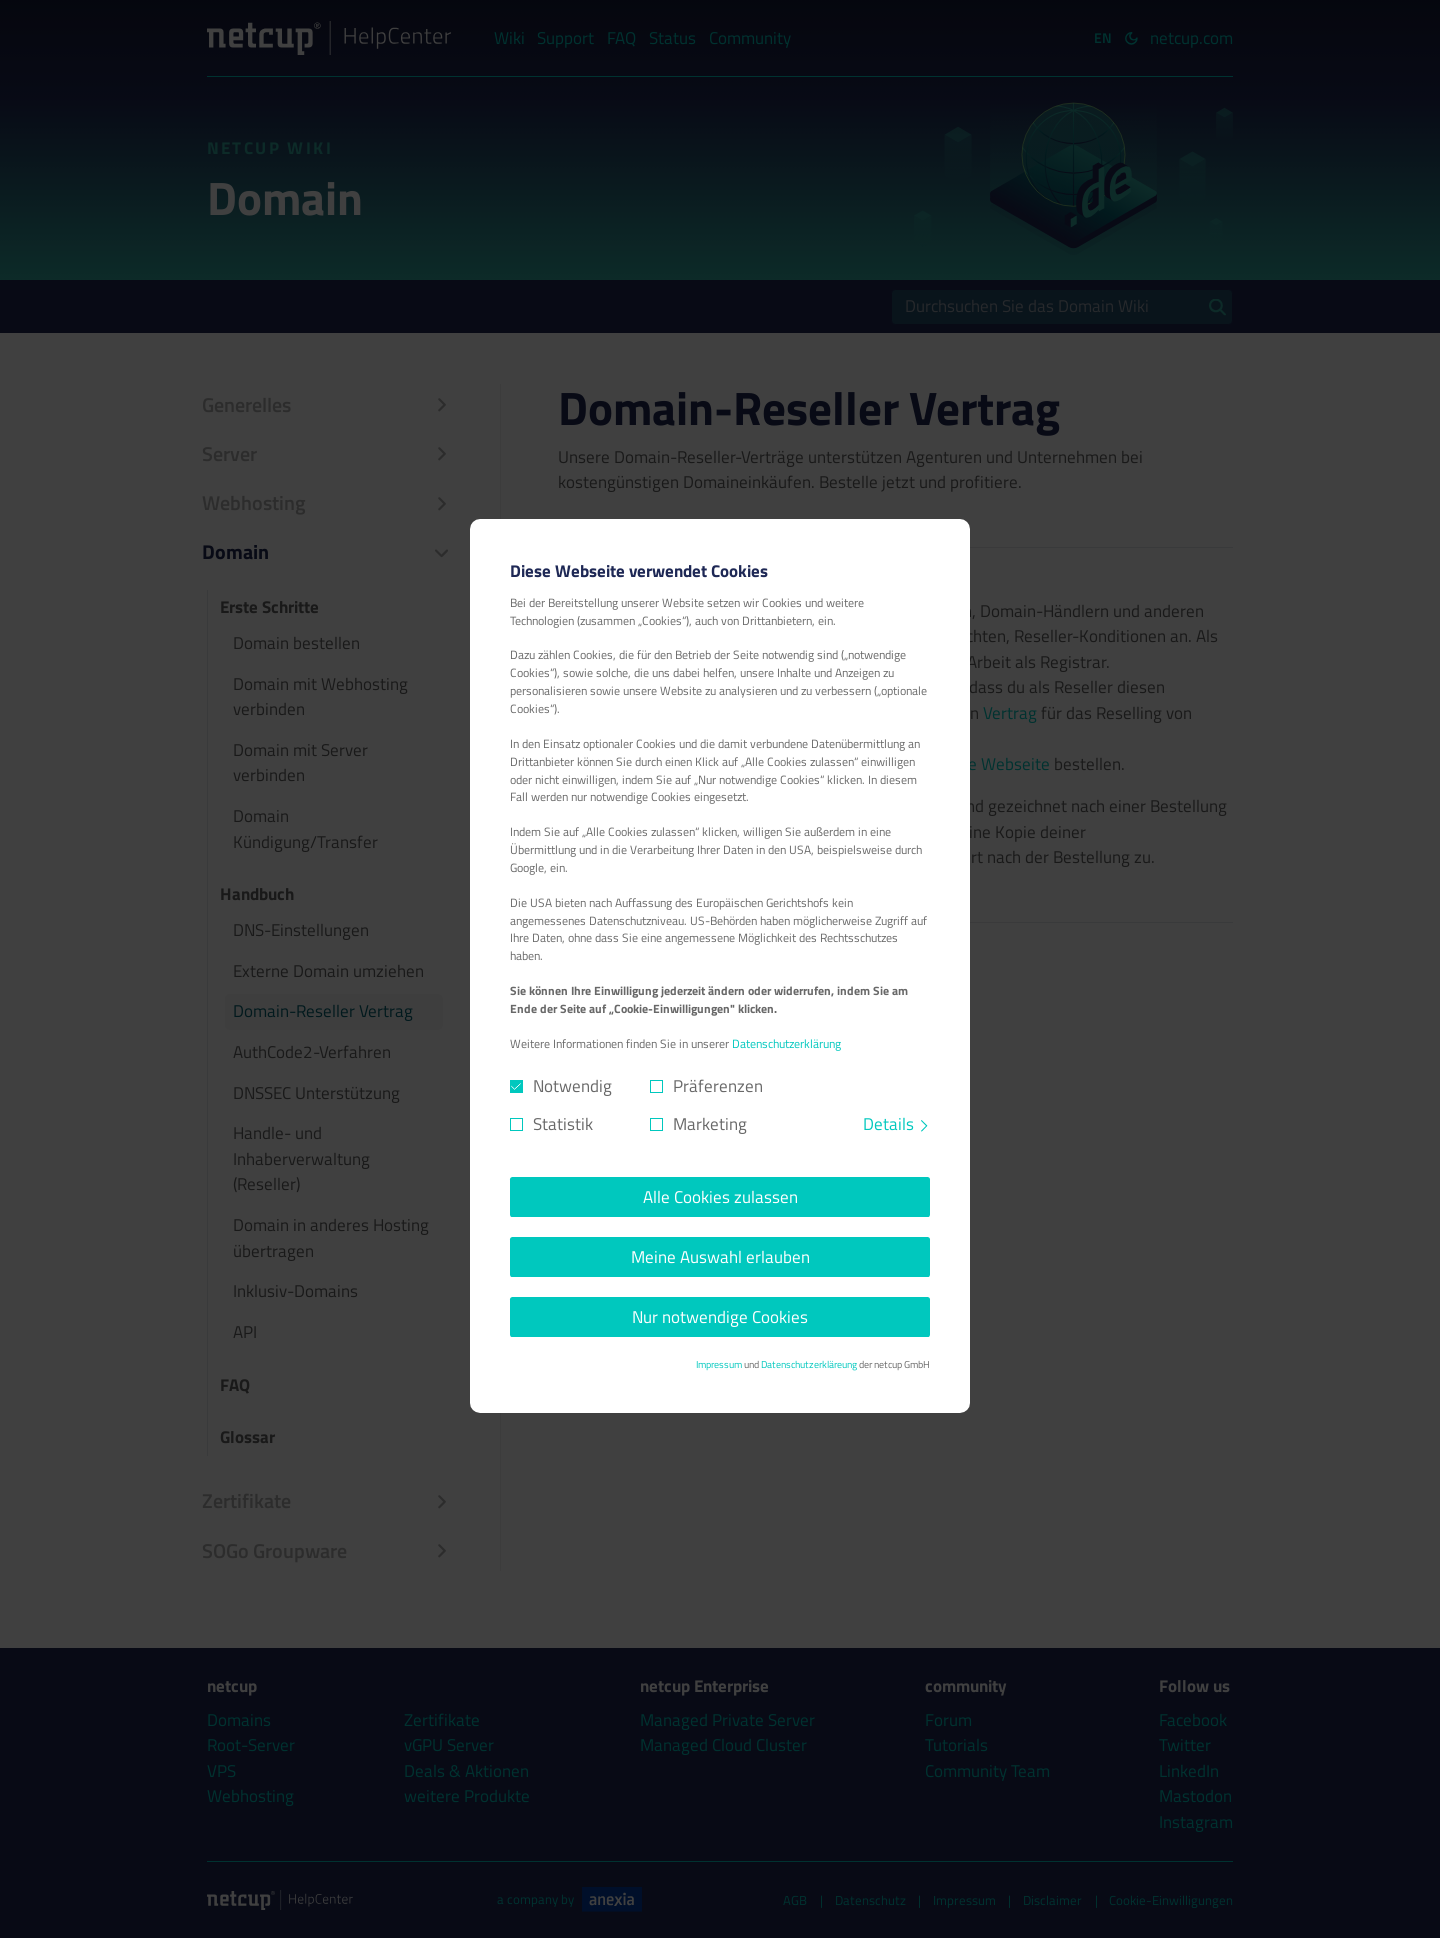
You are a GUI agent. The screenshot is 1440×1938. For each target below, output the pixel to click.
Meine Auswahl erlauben (720, 1257)
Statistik (563, 1124)
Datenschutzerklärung (786, 1044)
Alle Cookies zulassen (720, 1197)
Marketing (710, 1124)
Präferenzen (718, 1086)
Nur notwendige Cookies (720, 1317)
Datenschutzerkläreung (809, 1364)
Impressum (719, 1364)
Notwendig (572, 1086)
